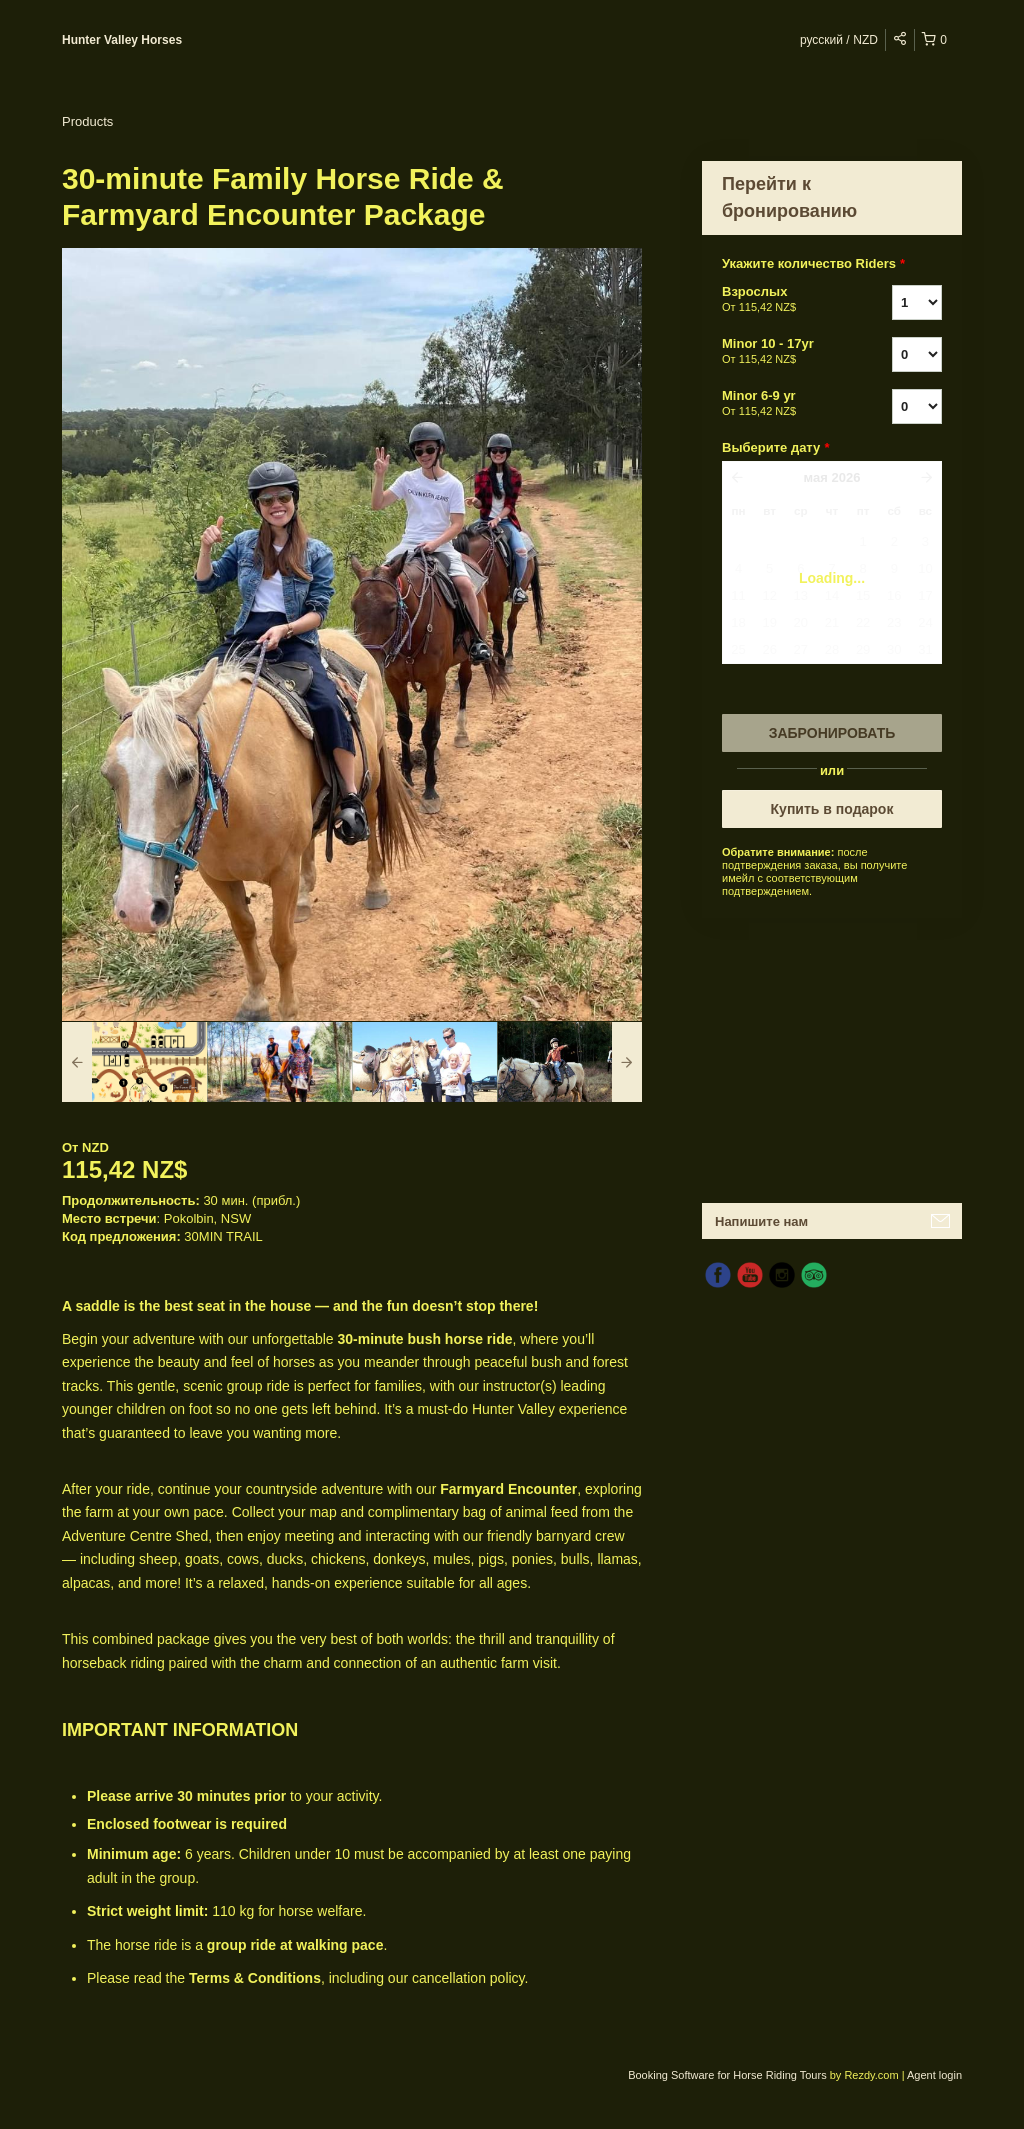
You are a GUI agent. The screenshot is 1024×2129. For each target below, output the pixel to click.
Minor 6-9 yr (782, 404)
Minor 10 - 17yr (782, 352)
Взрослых (782, 300)
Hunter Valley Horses (122, 40)
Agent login (934, 2075)
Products (87, 121)
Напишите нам (761, 1221)
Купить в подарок (832, 809)
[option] (134, 1062)
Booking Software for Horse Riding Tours (729, 2075)
